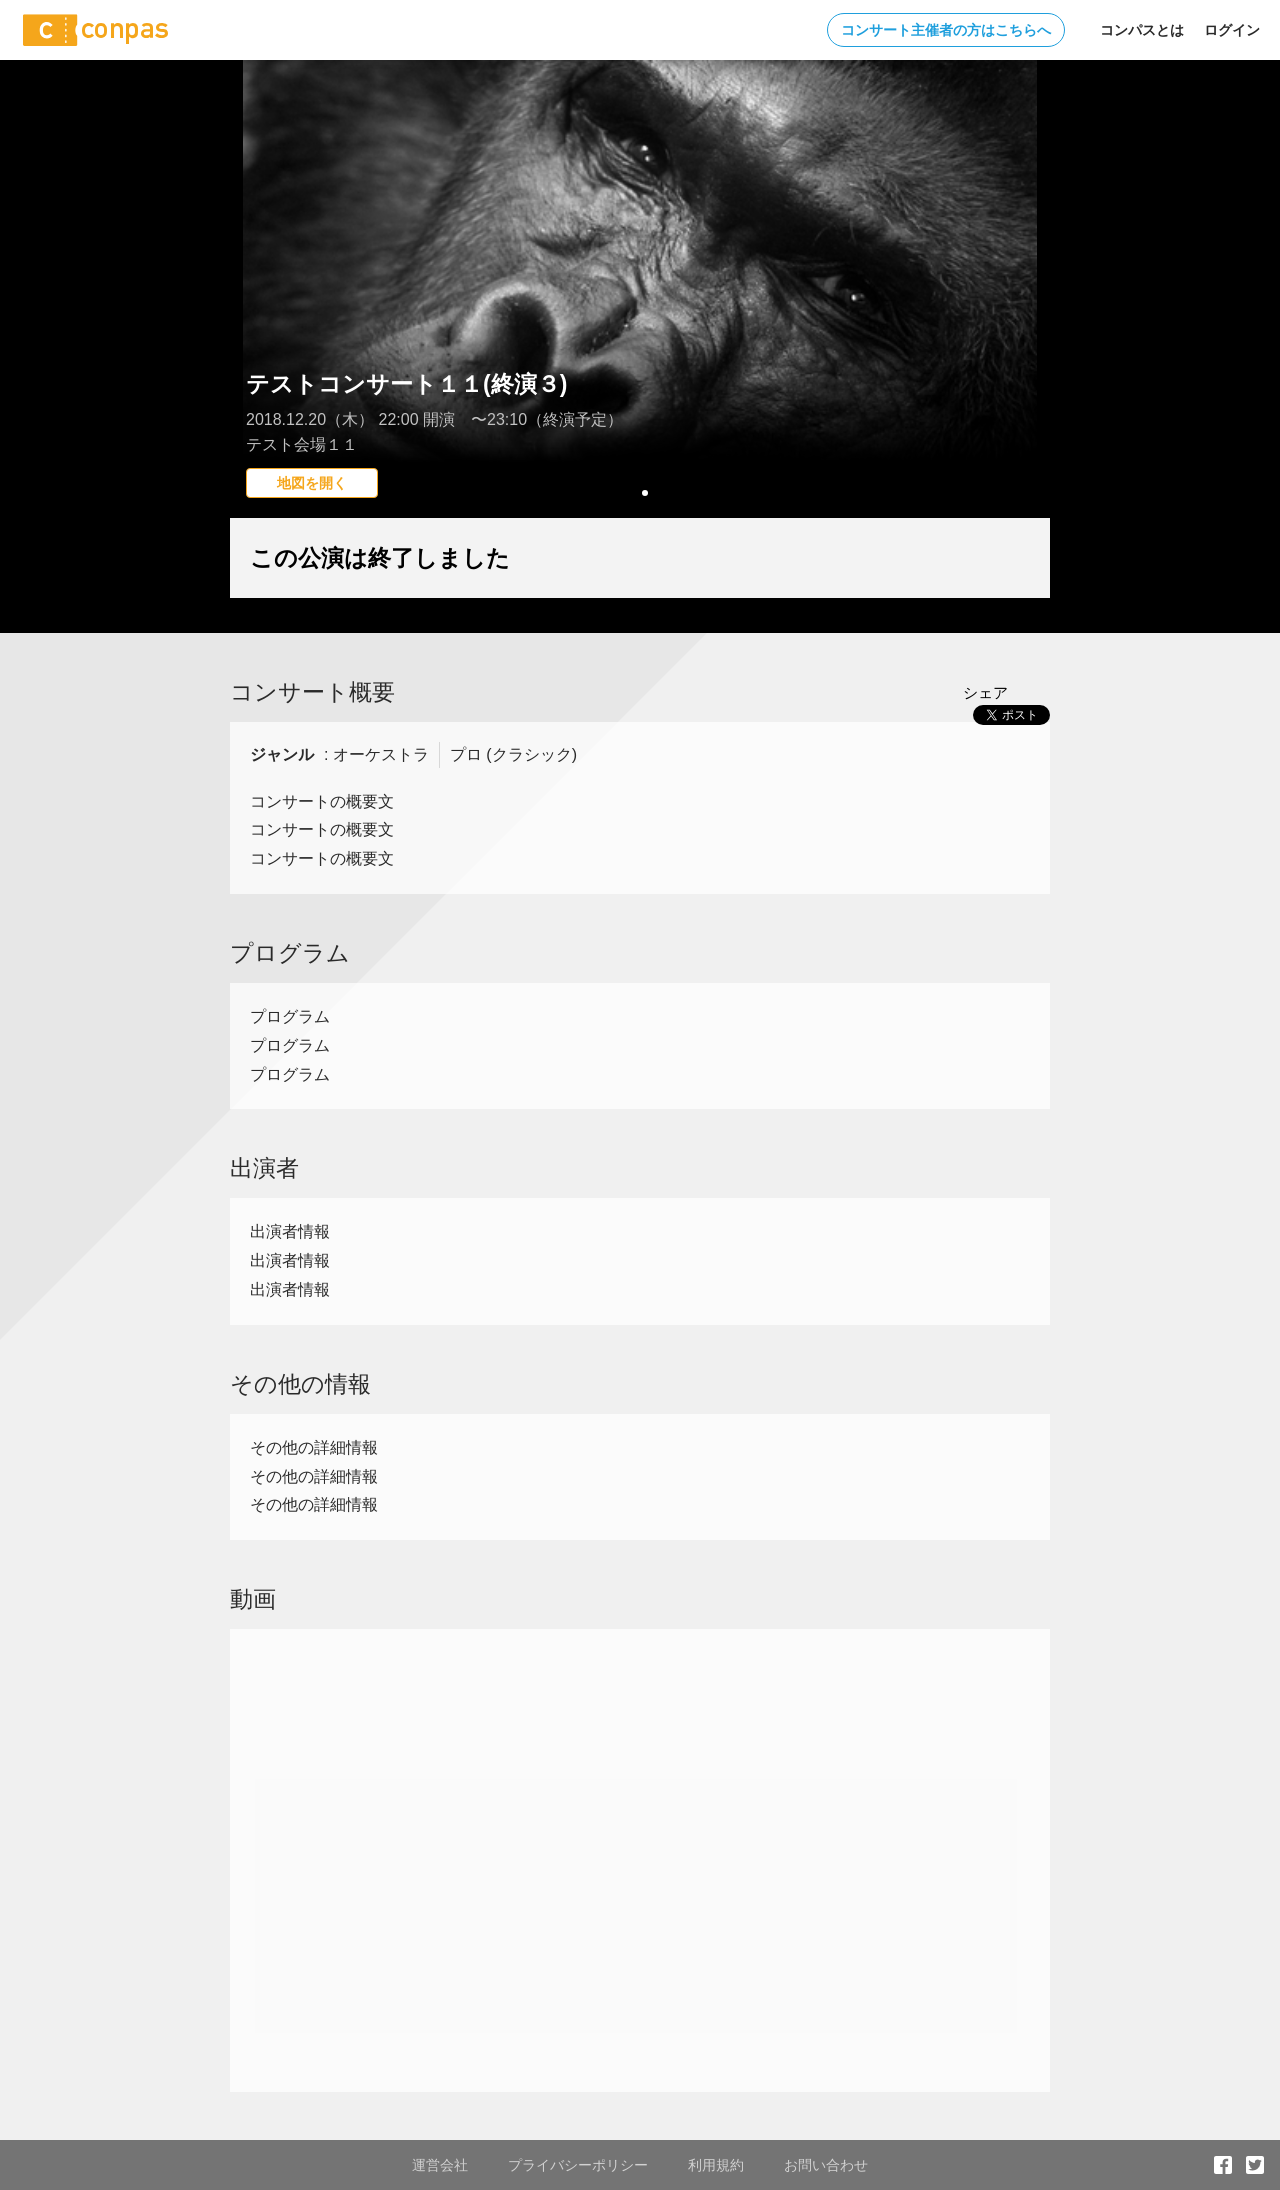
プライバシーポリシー (578, 2165)
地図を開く (312, 483)
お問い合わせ (826, 2165)
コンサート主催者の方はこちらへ (946, 30)
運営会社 (440, 2165)
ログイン (1232, 30)
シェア (985, 692)
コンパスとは (1142, 30)
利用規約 (716, 2165)
